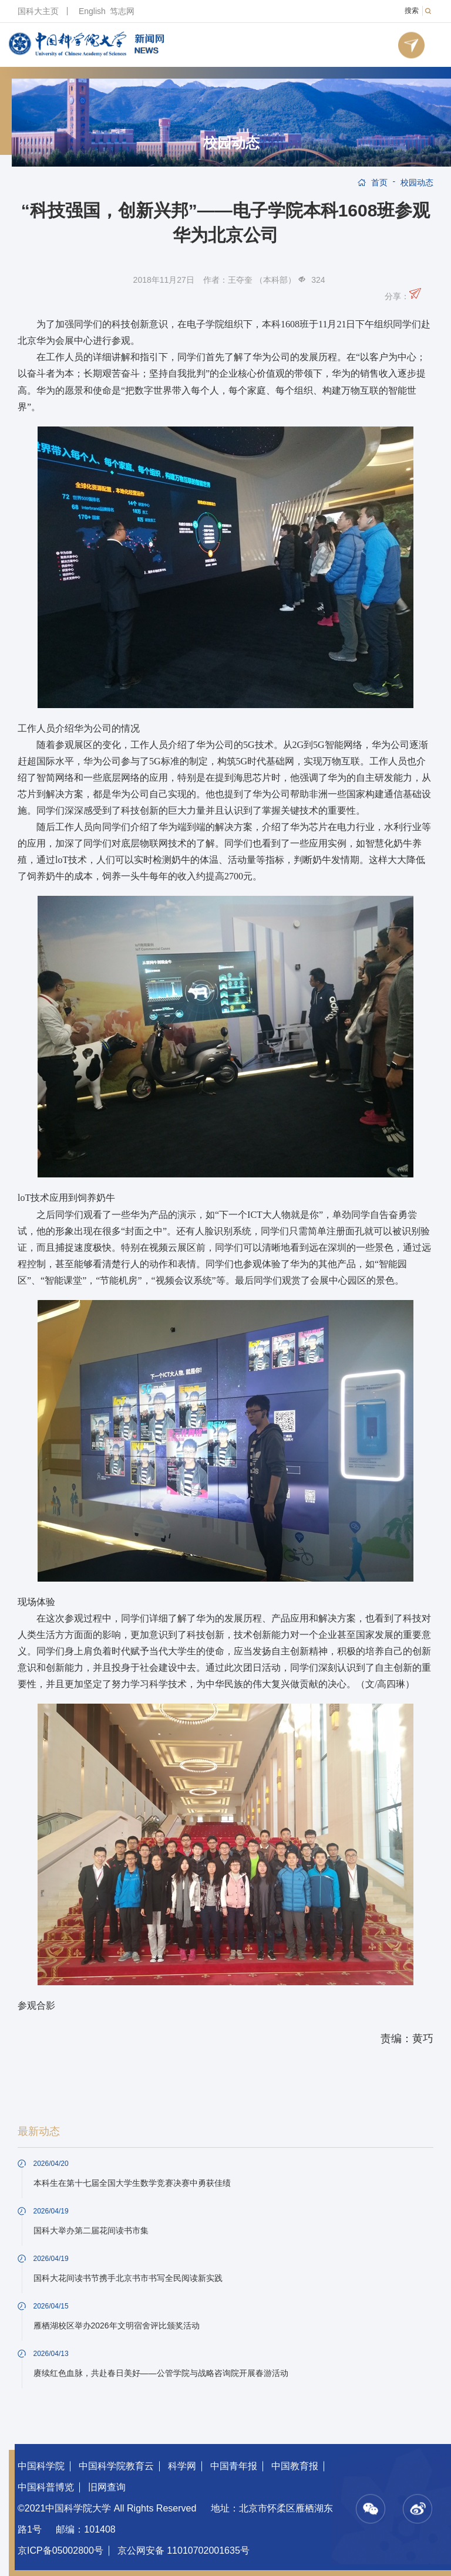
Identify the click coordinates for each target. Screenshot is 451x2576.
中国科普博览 (46, 2487)
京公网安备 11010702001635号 (183, 2550)
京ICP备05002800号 (60, 2550)
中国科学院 (41, 2466)
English (92, 11)
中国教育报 (294, 2466)
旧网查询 (107, 2487)
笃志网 (122, 11)
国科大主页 (38, 11)
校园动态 (231, 143)
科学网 (182, 2466)
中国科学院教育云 (116, 2466)
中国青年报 (233, 2466)
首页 (379, 182)
